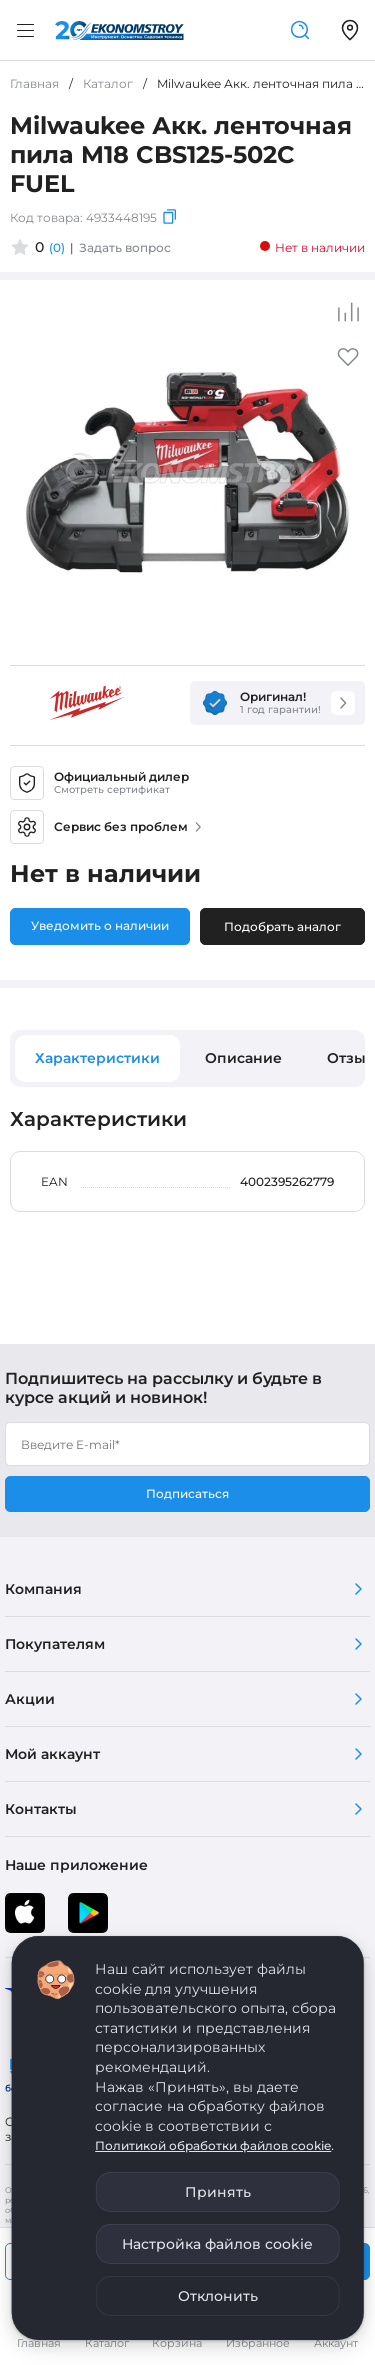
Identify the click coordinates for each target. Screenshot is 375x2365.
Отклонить (218, 2296)
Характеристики (97, 1058)
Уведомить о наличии (100, 925)
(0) (57, 247)
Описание (243, 1058)
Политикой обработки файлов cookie (213, 2145)
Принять (218, 2192)
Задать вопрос (125, 247)
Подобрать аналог (282, 926)
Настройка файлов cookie (217, 2244)
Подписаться (187, 1493)
